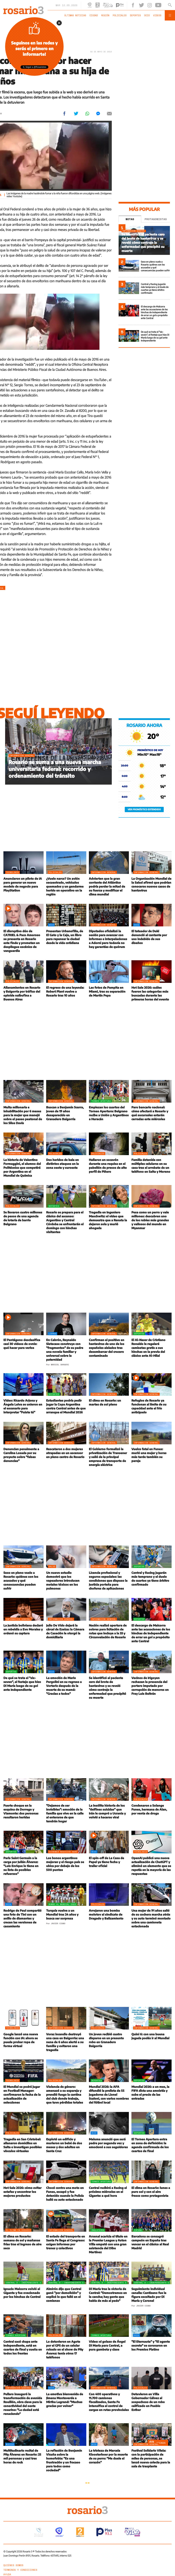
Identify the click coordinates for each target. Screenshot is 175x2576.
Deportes (135, 15)
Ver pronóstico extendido (144, 809)
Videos (157, 15)
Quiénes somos (13, 2565)
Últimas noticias (75, 15)
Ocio (147, 15)
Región (105, 15)
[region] (87, 35)
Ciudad (94, 15)
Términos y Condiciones (20, 2570)
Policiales (119, 15)
